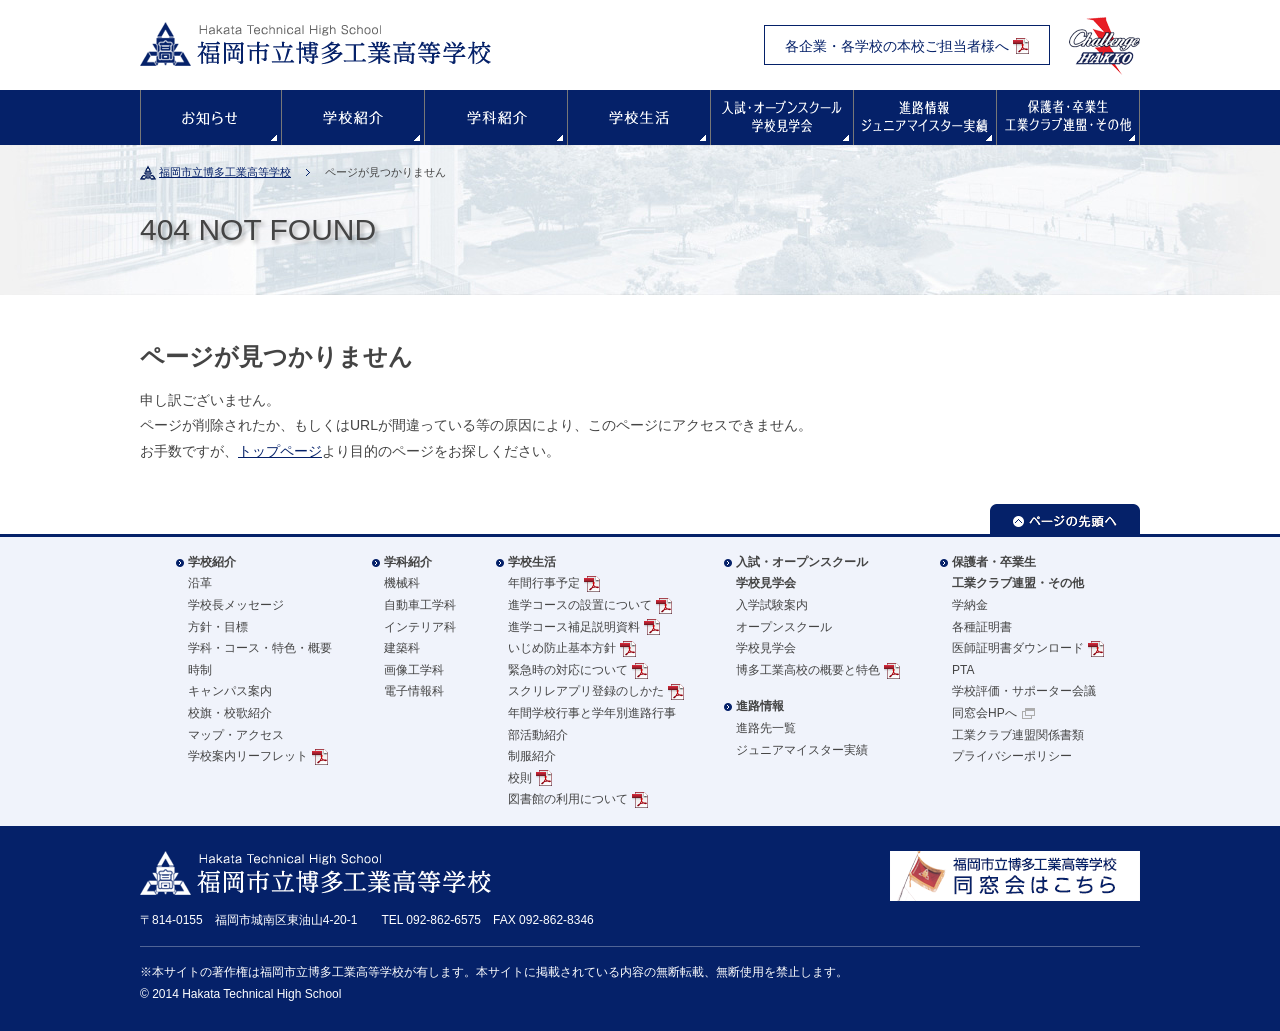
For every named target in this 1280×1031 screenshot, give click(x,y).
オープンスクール (784, 627)
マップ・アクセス (236, 735)
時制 (200, 670)
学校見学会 (766, 648)
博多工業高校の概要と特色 (808, 670)
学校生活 (639, 117)
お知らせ (211, 117)
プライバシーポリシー (1012, 756)
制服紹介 (532, 756)
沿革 (200, 583)
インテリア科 (420, 627)
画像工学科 (414, 670)
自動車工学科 (420, 605)
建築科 (402, 648)
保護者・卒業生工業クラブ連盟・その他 (1018, 573)
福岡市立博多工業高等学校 (225, 172)
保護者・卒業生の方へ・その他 (1068, 117)
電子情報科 (414, 691)
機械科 (402, 583)
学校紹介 (353, 117)
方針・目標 (218, 627)
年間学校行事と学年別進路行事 (592, 713)
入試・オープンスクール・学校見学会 (782, 117)
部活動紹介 (538, 735)
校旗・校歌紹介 (230, 713)
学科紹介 (496, 117)
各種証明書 (982, 627)
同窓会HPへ (984, 713)
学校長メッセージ (236, 605)
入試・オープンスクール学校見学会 (802, 573)
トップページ (280, 451)
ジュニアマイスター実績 (802, 750)
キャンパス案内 (230, 691)
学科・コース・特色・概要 (260, 648)
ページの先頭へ (1065, 519)
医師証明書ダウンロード (1018, 648)
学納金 (970, 605)
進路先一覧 (766, 728)
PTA (963, 670)
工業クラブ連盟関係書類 (1018, 735)
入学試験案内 (772, 605)
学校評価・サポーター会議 (1024, 691)
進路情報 (925, 117)
